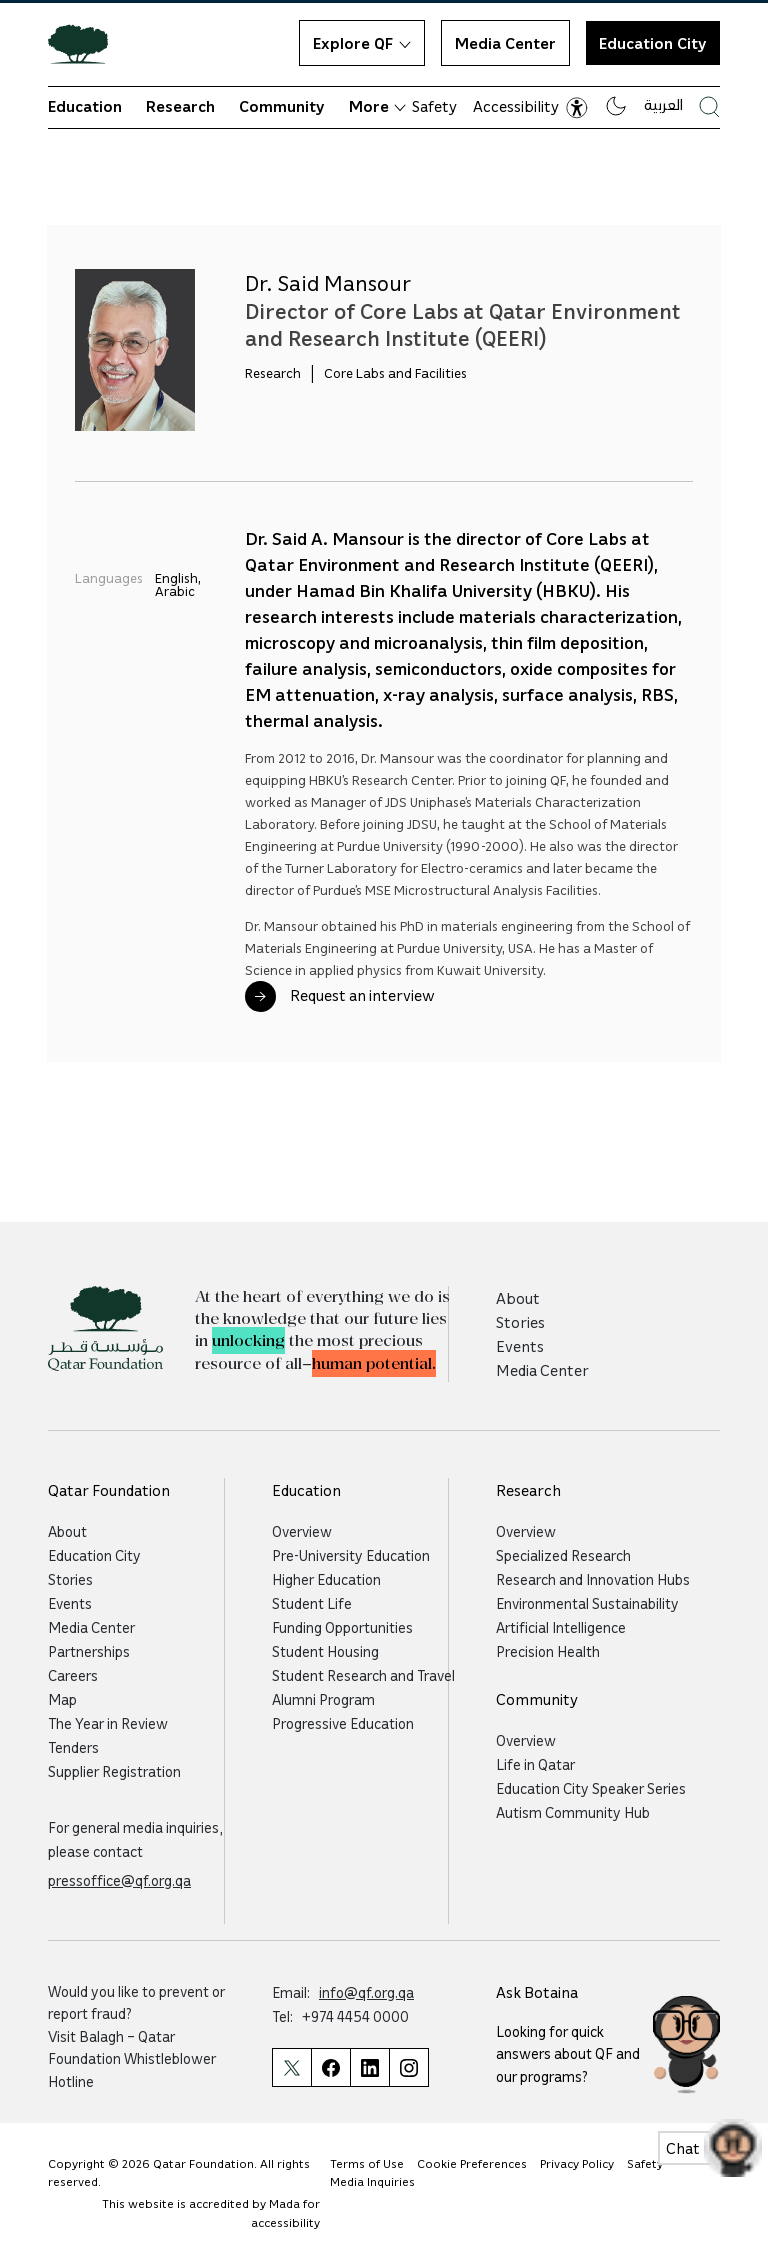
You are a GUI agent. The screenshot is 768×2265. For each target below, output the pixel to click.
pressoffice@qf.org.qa (119, 1880)
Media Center (505, 43)
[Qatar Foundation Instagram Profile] (409, 2067)
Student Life (312, 1603)
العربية (663, 104)
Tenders (73, 1747)
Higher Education (326, 1579)
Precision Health (548, 1651)
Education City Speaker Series (591, 1788)
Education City (653, 43)
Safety (434, 106)
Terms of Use (367, 2163)
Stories (520, 1322)
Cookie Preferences (472, 2163)
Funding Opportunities (342, 1627)
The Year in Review (108, 1723)
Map (62, 1699)
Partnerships (89, 1651)
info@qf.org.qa (366, 1992)
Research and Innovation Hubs (593, 1579)
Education (85, 106)
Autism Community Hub (573, 1812)
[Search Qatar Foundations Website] (709, 106)
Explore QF (362, 43)
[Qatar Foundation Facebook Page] (330, 2067)
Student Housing (325, 1651)
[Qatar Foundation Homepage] (86, 43)
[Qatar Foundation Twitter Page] (291, 2067)
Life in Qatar (535, 1764)
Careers (73, 1675)
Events (520, 1346)
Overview (302, 1531)
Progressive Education (343, 1723)
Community (282, 106)
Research (180, 106)
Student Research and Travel (363, 1675)
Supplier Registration (114, 1771)
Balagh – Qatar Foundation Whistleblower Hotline (132, 2058)
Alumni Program (323, 1699)
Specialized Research (563, 1555)
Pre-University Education (351, 1555)
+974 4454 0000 (355, 2016)
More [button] (377, 106)
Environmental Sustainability (587, 1603)
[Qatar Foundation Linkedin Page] (369, 2067)
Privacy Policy (577, 2163)
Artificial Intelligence (561, 1627)
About (518, 1298)
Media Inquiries (372, 2181)
